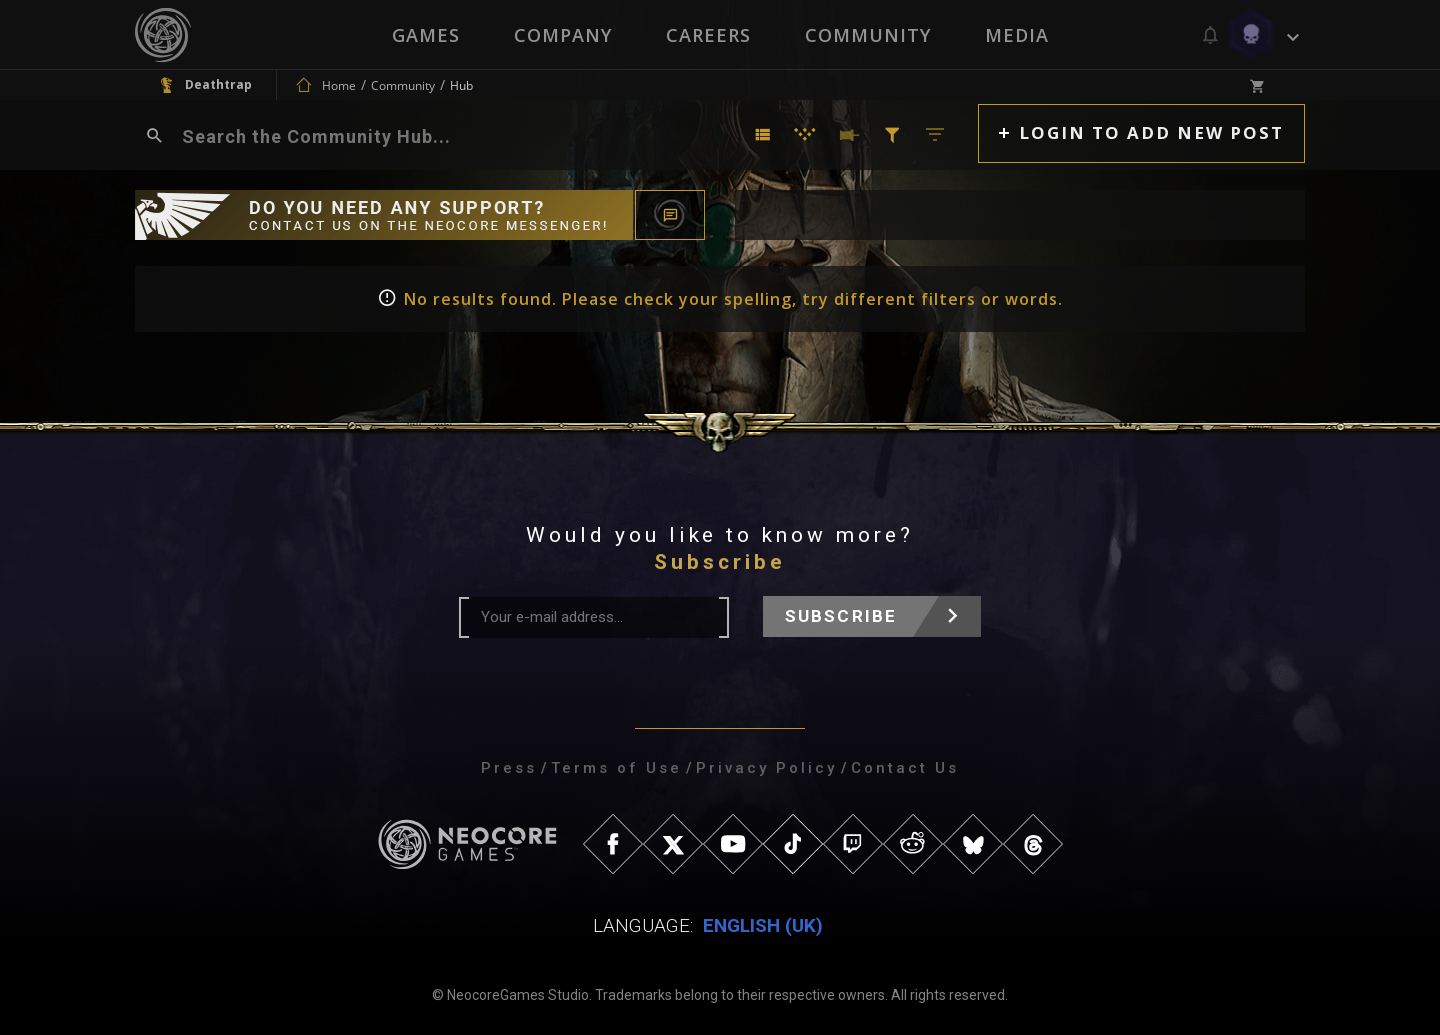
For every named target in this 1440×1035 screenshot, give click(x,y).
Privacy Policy (766, 768)
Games (426, 35)
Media (1017, 35)
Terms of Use (616, 768)
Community (868, 35)
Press (509, 768)
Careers (708, 35)
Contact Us (905, 768)
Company (563, 35)
